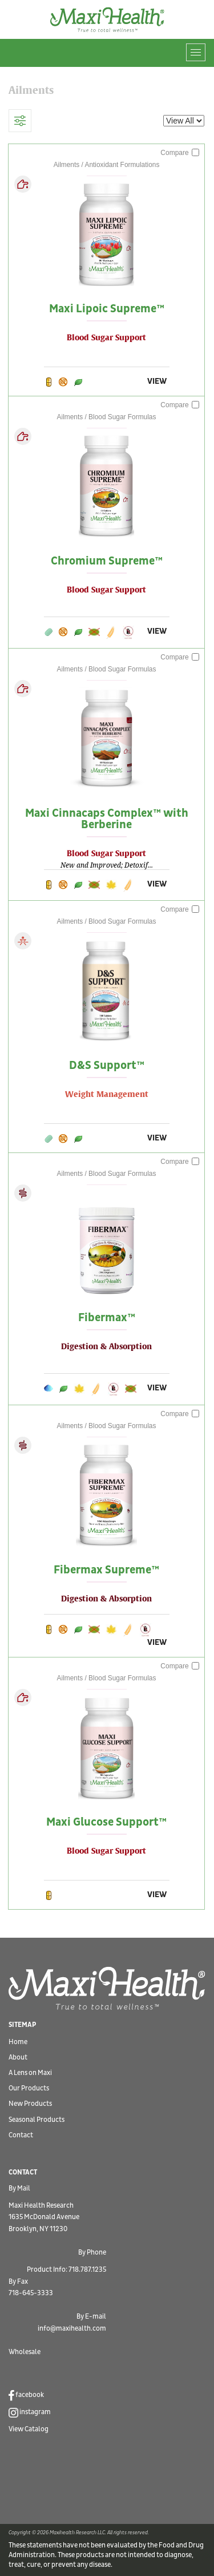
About (18, 2057)
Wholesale (25, 2352)
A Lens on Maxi (30, 2073)
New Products (30, 2104)
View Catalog (29, 2429)
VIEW (157, 381)
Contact (21, 2135)
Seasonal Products (36, 2120)
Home (18, 2042)
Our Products (29, 2088)
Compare (179, 153)
